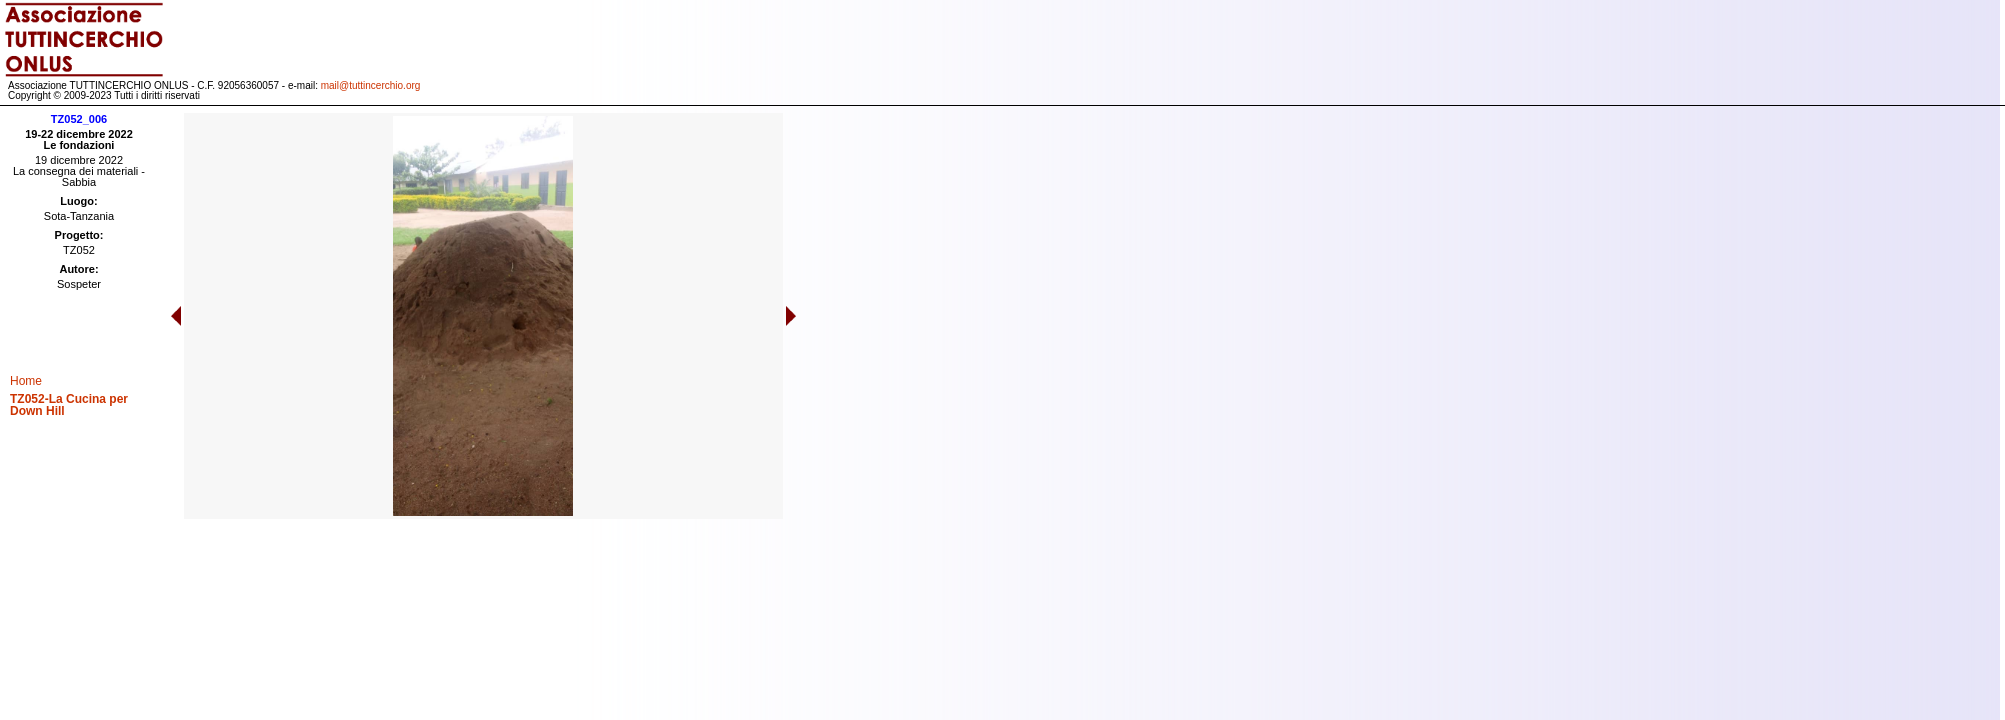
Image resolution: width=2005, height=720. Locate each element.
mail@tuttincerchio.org (371, 85)
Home (26, 381)
